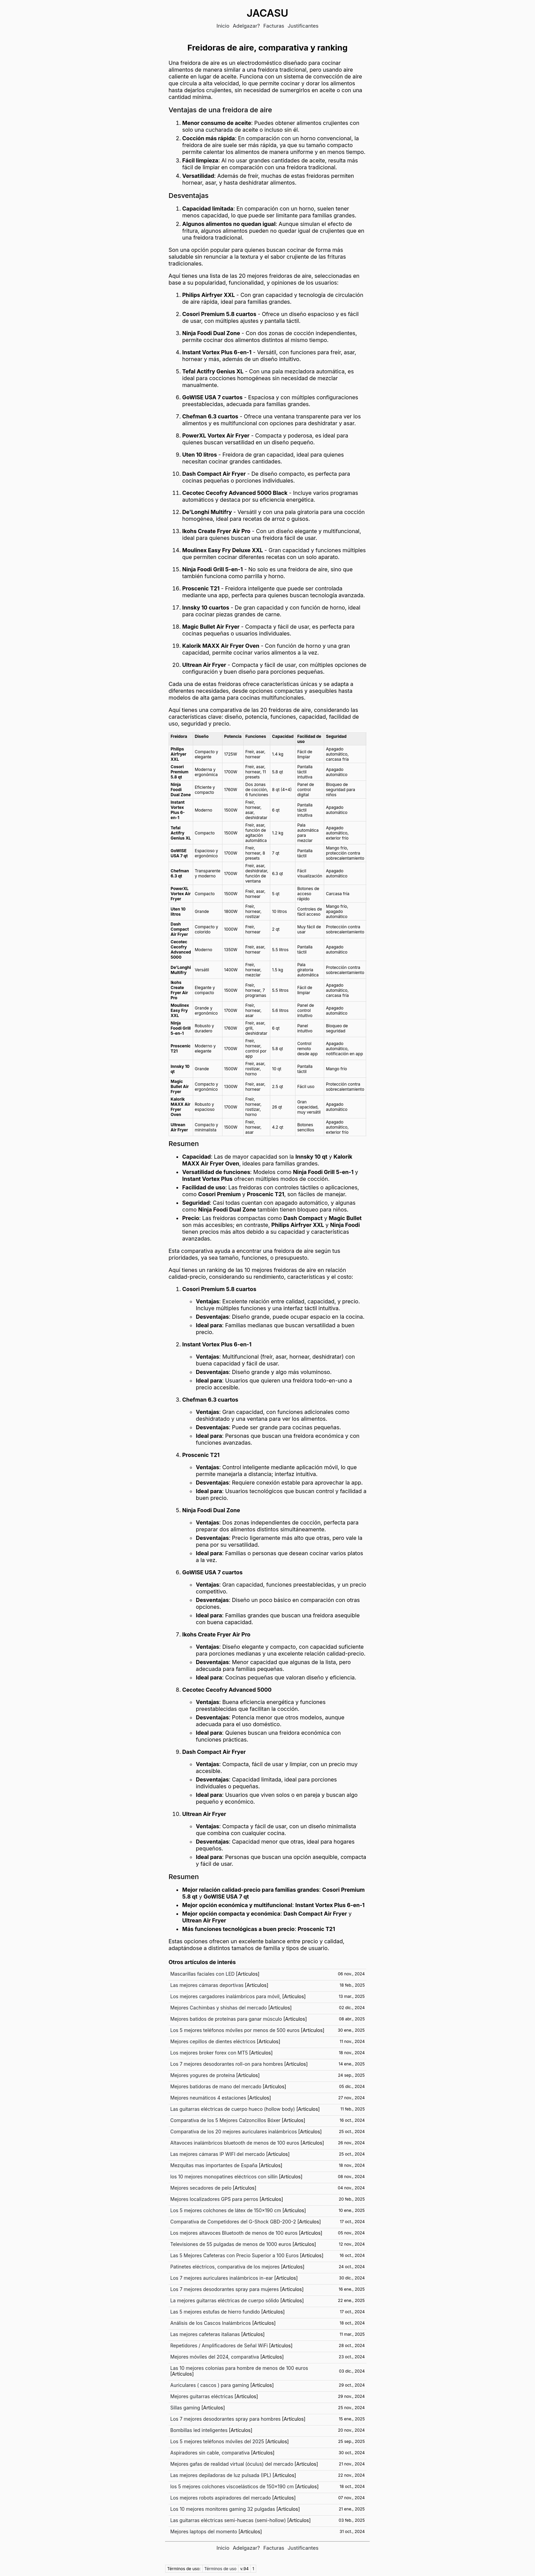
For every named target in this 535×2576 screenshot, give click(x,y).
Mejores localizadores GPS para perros (214, 2199)
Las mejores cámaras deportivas (207, 1985)
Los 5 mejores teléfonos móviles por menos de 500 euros (235, 2030)
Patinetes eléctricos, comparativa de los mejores (225, 2267)
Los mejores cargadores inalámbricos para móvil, (225, 1996)
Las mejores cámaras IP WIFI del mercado (217, 2154)
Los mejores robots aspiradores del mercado (220, 2498)
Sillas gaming (185, 2407)
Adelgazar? (246, 26)
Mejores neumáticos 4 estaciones (208, 2098)
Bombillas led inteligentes (199, 2430)
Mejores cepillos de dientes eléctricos (213, 2041)
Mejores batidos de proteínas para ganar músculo (226, 2019)
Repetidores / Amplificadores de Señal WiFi (219, 2345)
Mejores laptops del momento (203, 2531)
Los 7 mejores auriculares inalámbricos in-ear (221, 2278)
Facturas (273, 26)
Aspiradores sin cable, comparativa (210, 2453)
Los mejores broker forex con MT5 (209, 2053)
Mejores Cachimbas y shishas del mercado (218, 2007)
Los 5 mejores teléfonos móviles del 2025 (217, 2441)
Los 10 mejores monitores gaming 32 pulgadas (222, 2509)
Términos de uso (220, 2568)
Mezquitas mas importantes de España (214, 2165)
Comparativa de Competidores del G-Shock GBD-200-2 (233, 2221)
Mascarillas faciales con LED (202, 1974)
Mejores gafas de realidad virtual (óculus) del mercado (231, 2464)
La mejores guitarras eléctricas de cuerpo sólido (224, 2300)
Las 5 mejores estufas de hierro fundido (215, 2312)
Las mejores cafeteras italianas (205, 2334)
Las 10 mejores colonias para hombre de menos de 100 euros (239, 2368)
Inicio (222, 26)
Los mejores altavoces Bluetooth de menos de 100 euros (234, 2233)
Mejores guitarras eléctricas (201, 2396)
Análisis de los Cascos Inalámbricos (210, 2323)
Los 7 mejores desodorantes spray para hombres (225, 2419)
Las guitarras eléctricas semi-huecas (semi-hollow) (228, 2520)
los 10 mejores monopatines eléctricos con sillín (224, 2176)
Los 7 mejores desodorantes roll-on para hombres (226, 2064)
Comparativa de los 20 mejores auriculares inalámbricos (233, 2131)
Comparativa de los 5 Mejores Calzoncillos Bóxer (225, 2120)
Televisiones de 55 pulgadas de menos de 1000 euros (230, 2244)
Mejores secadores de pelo (200, 2188)
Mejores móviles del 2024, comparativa (214, 2357)
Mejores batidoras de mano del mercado (215, 2086)
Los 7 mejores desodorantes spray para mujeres (224, 2289)
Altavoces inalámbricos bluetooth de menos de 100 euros (234, 2143)
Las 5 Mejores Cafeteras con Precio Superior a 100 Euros (234, 2255)
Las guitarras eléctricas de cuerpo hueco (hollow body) (232, 2109)
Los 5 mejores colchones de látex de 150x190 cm (225, 2210)
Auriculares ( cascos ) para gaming (209, 2385)
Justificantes (303, 26)
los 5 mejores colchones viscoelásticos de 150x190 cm (232, 2486)
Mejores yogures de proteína (202, 2075)
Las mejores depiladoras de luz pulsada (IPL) (220, 2475)
